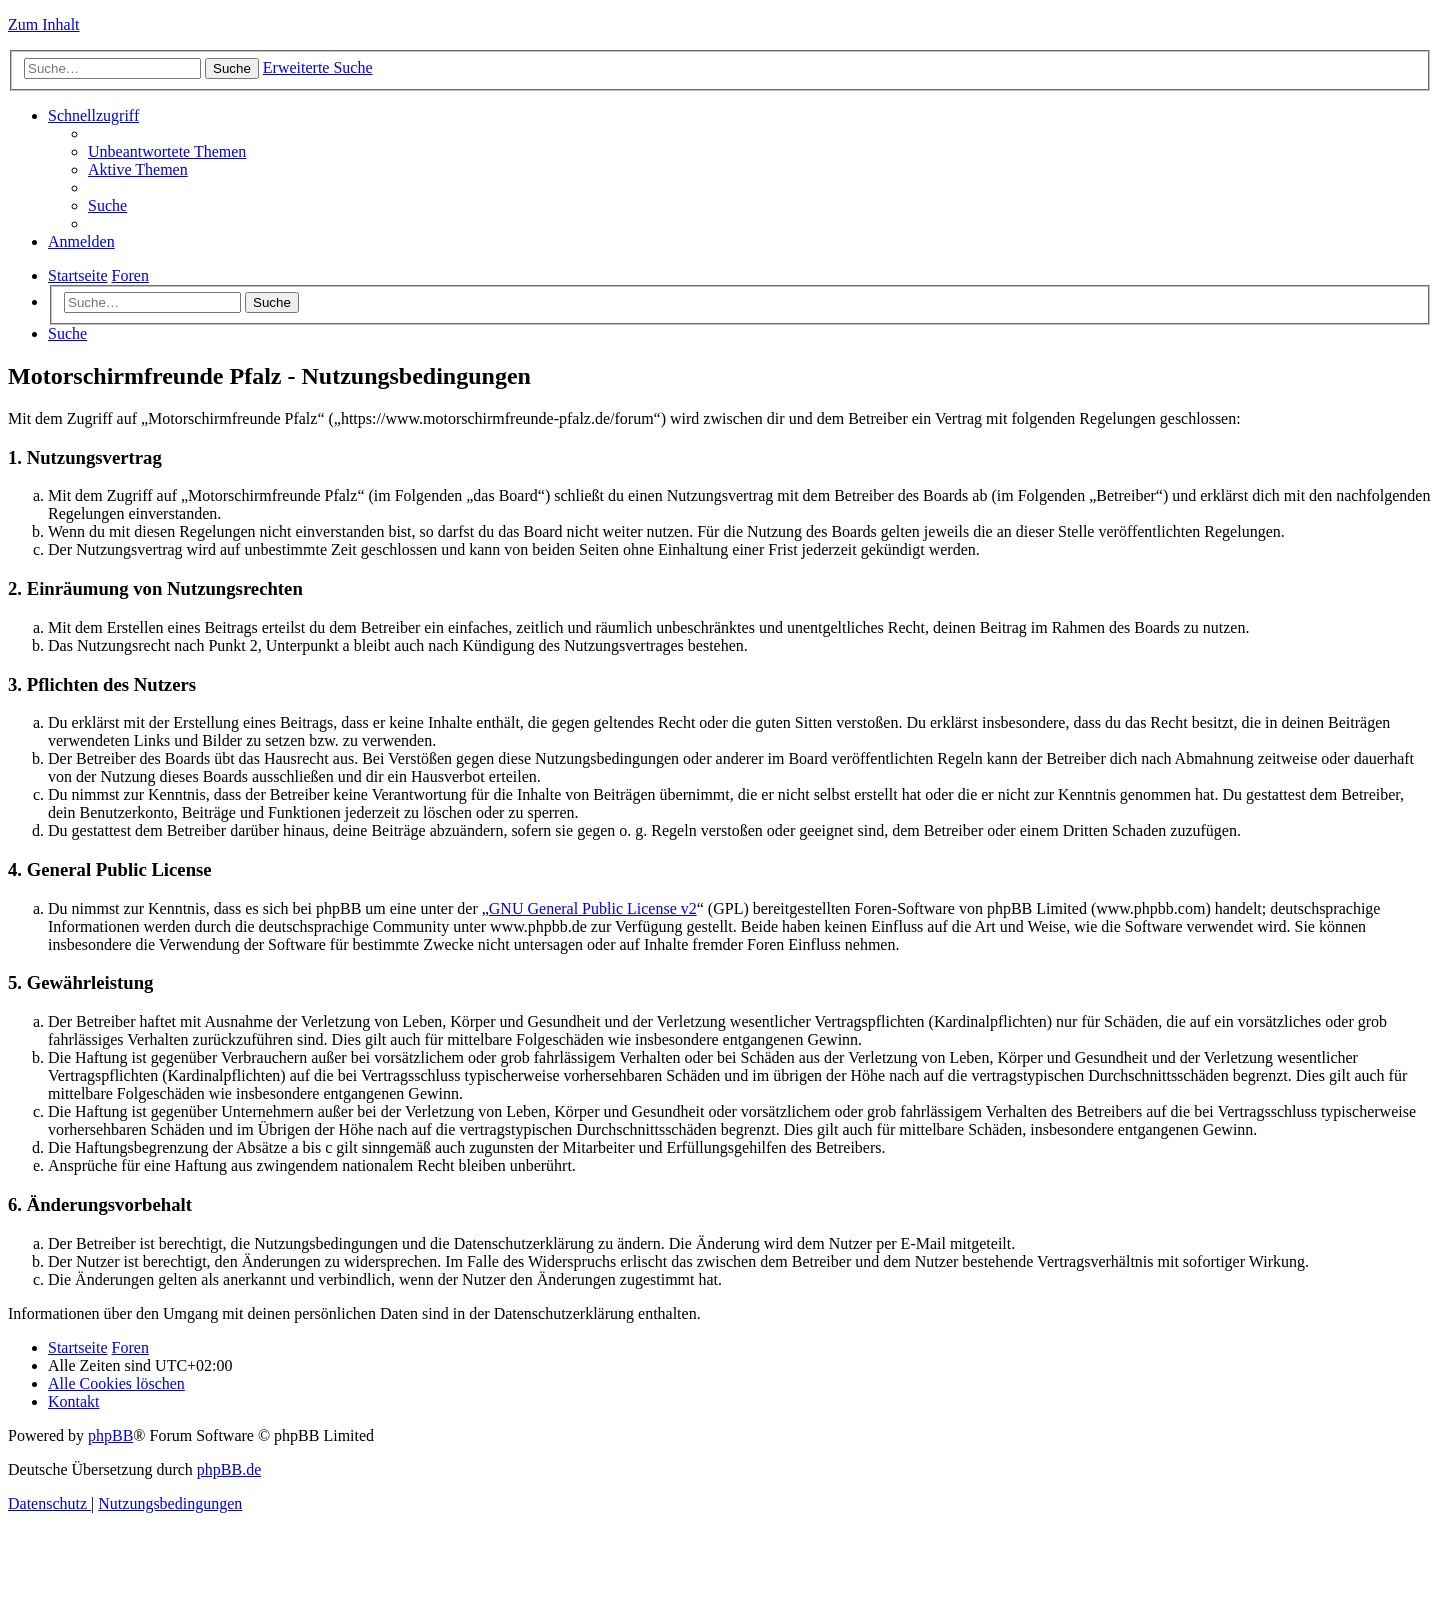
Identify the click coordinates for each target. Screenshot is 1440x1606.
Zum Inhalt (44, 24)
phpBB (110, 1435)
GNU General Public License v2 (593, 908)
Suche (272, 302)
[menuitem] (167, 151)
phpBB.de (229, 1469)
